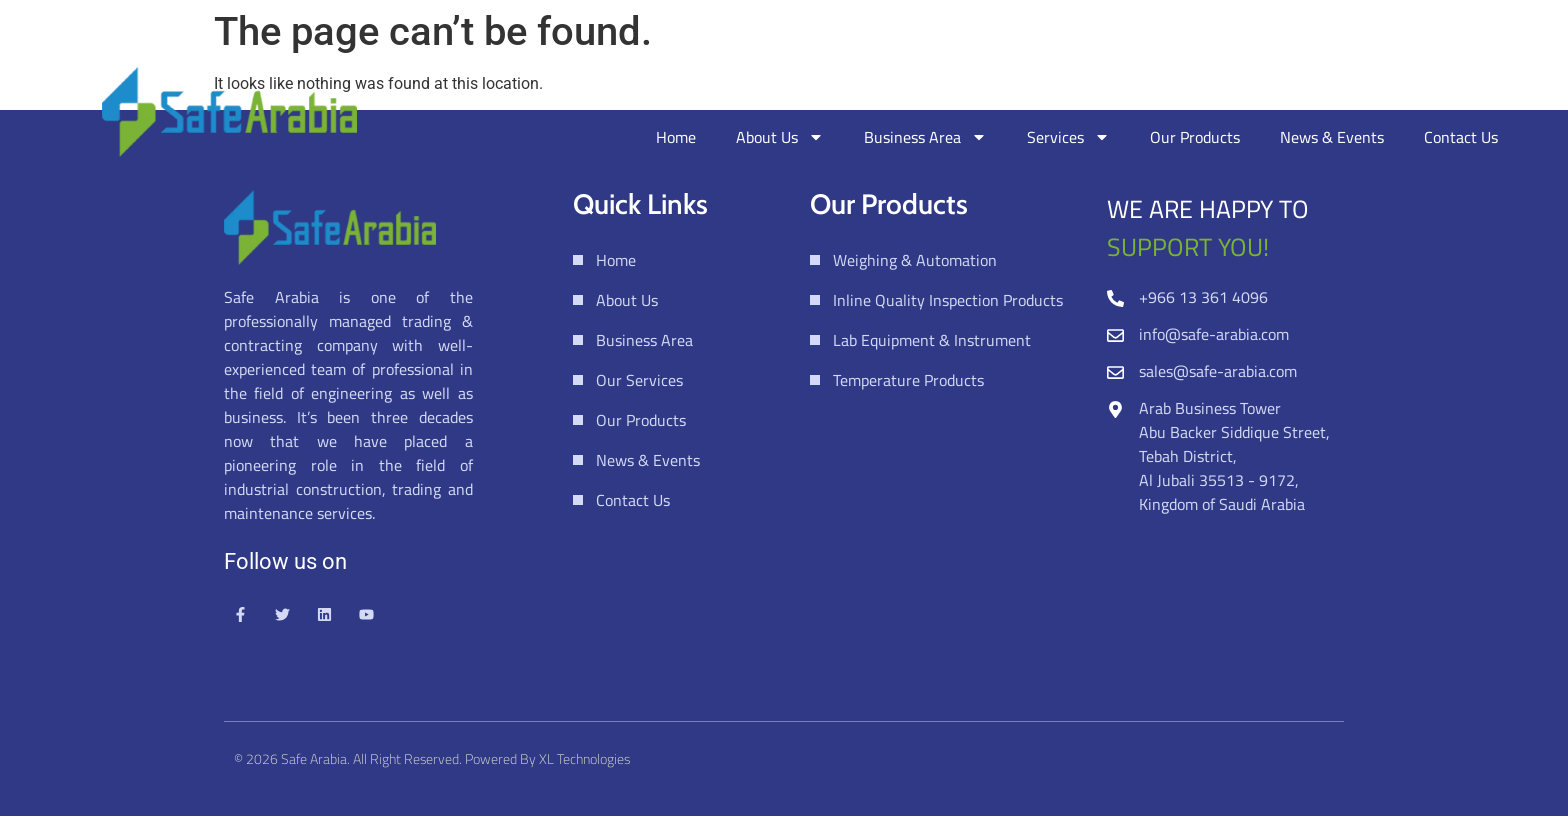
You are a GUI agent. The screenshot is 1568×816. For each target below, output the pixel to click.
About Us (780, 137)
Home (676, 137)
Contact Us (1461, 137)
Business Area (925, 137)
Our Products (1195, 137)
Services (1068, 137)
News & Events (1332, 137)
